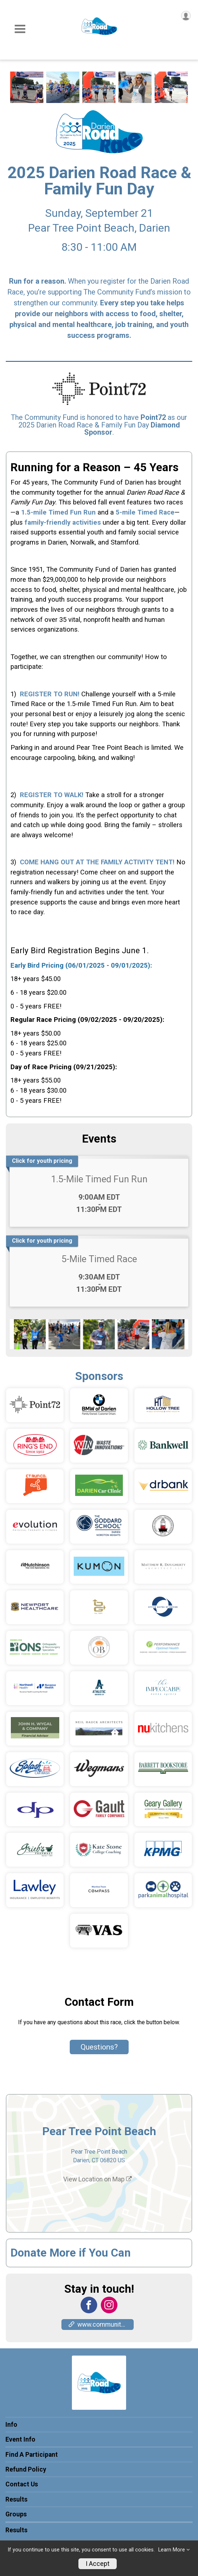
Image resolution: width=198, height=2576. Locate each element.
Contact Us (21, 2484)
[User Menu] (186, 16)
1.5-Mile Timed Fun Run (99, 1179)
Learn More (171, 2550)
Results (16, 2499)
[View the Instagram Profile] (109, 2305)
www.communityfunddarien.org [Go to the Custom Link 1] (101, 2324)
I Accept (97, 2563)
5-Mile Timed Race (99, 1259)
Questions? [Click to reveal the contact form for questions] (99, 2047)
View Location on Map (97, 2179)
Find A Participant (31, 2454)
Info (11, 2424)
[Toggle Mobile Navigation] (20, 29)
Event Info (20, 2439)
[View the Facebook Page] (89, 2305)
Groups (16, 2514)
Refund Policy (25, 2469)
